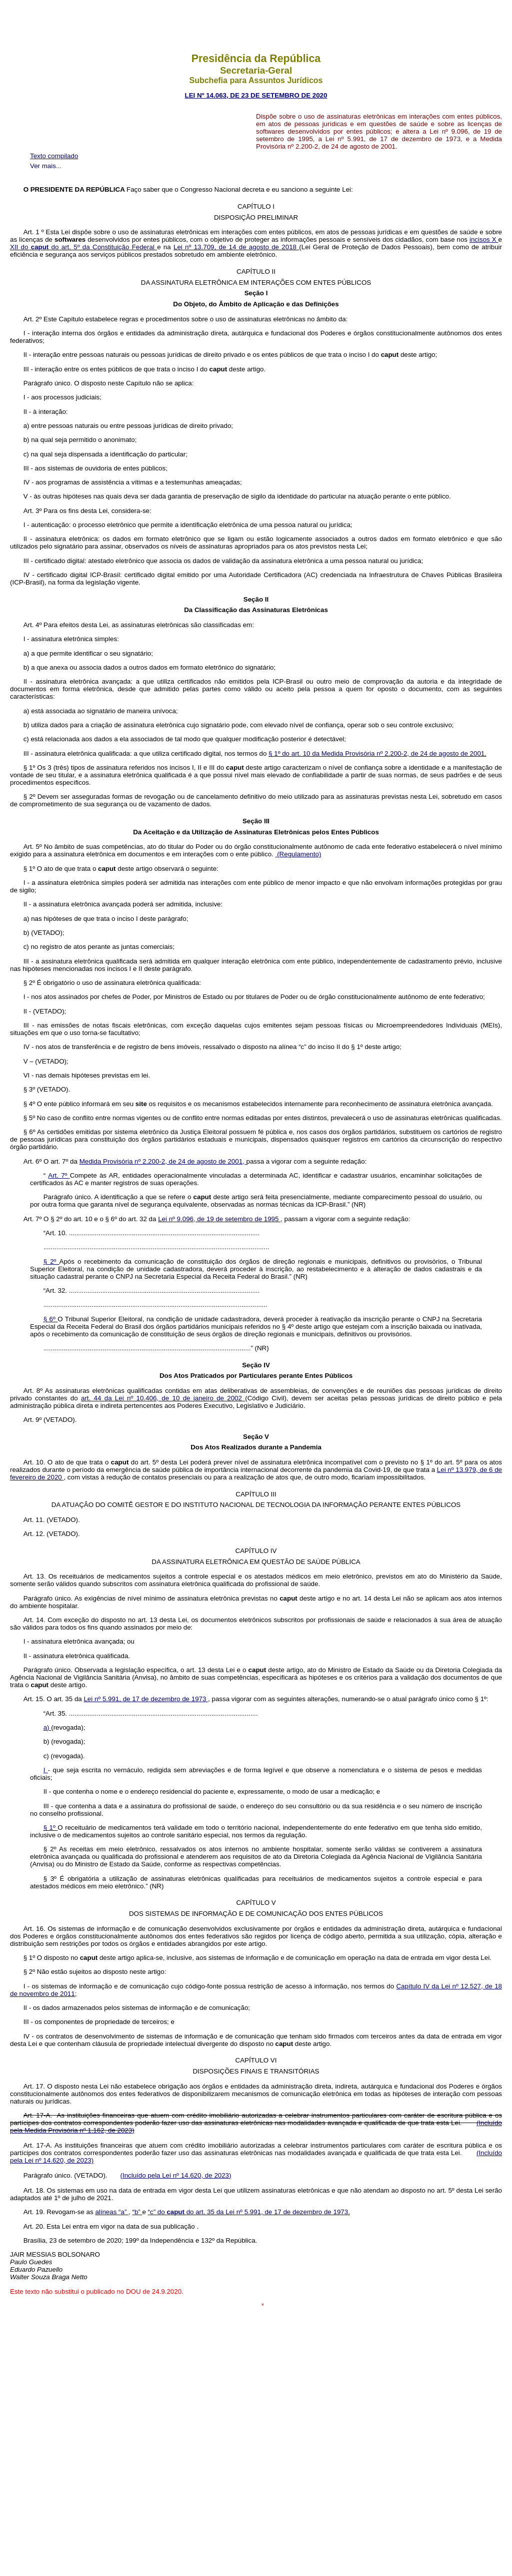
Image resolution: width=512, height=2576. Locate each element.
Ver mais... (46, 166)
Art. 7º (59, 1175)
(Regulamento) (298, 854)
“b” (137, 2212)
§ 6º (51, 1319)
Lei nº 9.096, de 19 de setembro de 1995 (219, 1219)
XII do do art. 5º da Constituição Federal (83, 247)
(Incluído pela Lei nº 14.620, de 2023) (175, 2175)
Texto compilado (54, 156)
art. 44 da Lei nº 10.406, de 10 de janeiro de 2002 (163, 1398)
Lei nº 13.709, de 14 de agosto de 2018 (236, 247)
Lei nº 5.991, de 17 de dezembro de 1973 (146, 1699)
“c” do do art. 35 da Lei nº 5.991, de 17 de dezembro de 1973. (249, 2212)
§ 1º (51, 1827)
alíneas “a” (111, 2212)
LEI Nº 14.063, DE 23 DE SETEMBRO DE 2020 (256, 95)
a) (48, 1727)
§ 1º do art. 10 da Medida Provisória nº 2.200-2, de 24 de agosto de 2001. (377, 753)
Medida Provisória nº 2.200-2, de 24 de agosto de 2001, (163, 1161)
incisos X (484, 239)
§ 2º (52, 1261)
